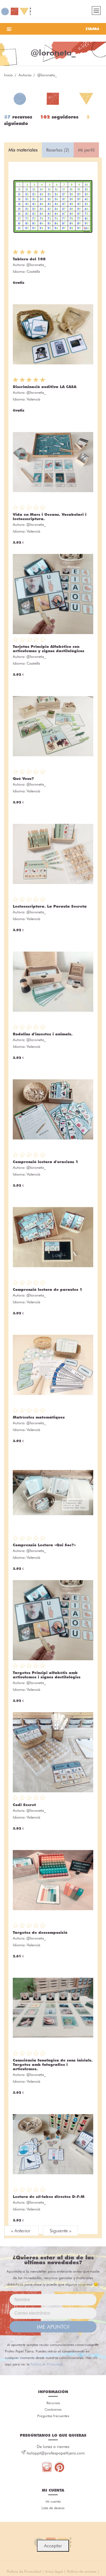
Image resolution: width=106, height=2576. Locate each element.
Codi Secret (24, 1805)
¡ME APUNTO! (53, 2327)
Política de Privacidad (46, 2364)
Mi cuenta (53, 2501)
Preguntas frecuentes (53, 2416)
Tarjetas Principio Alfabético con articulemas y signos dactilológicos (48, 648)
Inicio (8, 75)
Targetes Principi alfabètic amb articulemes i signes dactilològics (46, 1675)
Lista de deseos (53, 2508)
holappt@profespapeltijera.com (56, 2453)
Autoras (25, 75)
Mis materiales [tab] (23, 150)
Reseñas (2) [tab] (57, 150)
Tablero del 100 (29, 259)
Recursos (53, 2403)
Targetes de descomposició (40, 1932)
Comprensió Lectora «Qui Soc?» (44, 1545)
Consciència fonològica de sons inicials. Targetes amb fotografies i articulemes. (53, 2064)
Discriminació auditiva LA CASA (44, 387)
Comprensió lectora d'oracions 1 (45, 1162)
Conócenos (53, 2409)
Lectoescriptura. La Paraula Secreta (50, 906)
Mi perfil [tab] (86, 150)
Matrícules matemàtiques (39, 1417)
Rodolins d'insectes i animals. (43, 1034)
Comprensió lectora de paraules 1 (47, 1289)
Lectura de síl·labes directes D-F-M (49, 2196)
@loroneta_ (36, 264)
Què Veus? (23, 778)
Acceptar (53, 2545)
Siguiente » (60, 2230)
